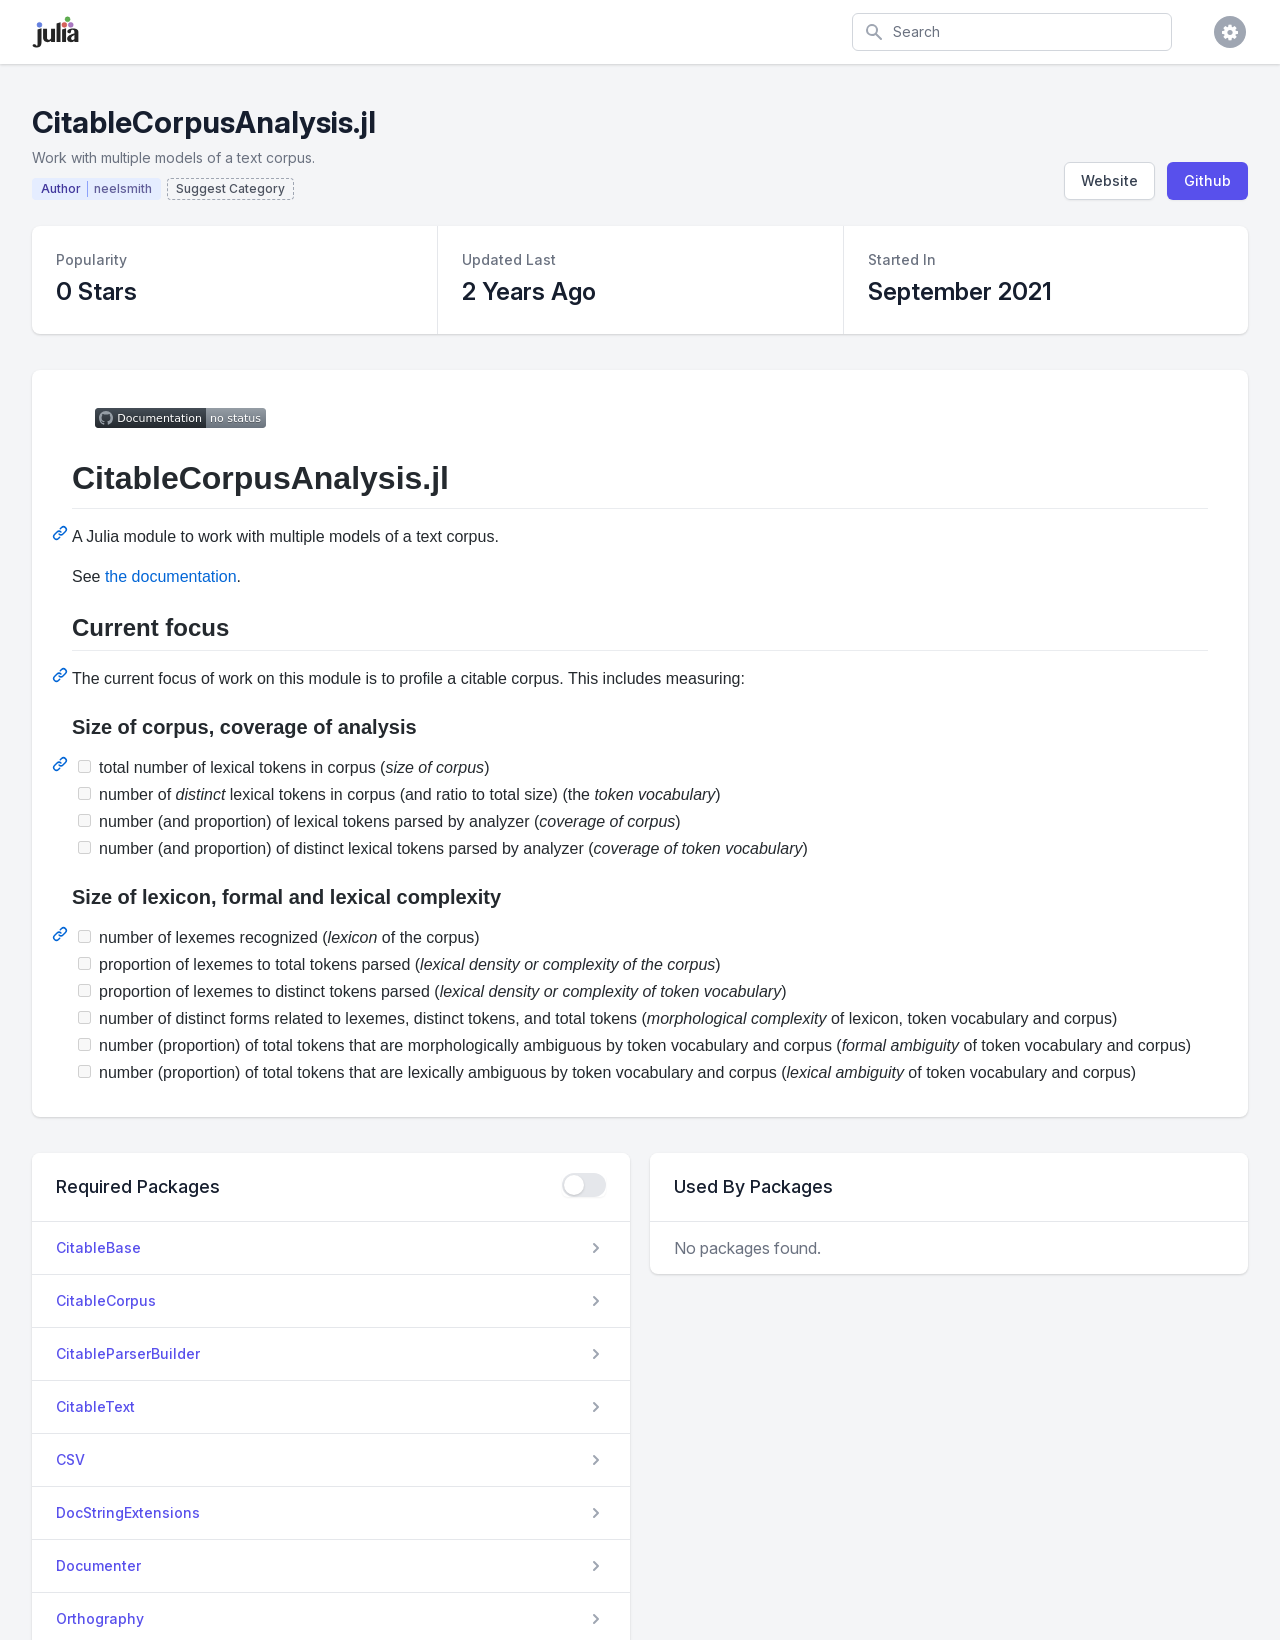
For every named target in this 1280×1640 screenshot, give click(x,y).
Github (1207, 180)
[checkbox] (584, 1185)
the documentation (171, 576)
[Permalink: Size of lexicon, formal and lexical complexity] (62, 934)
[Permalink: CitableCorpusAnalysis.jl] (62, 533)
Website (1109, 180)
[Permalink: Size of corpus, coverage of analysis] (62, 764)
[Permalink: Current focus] (62, 675)
